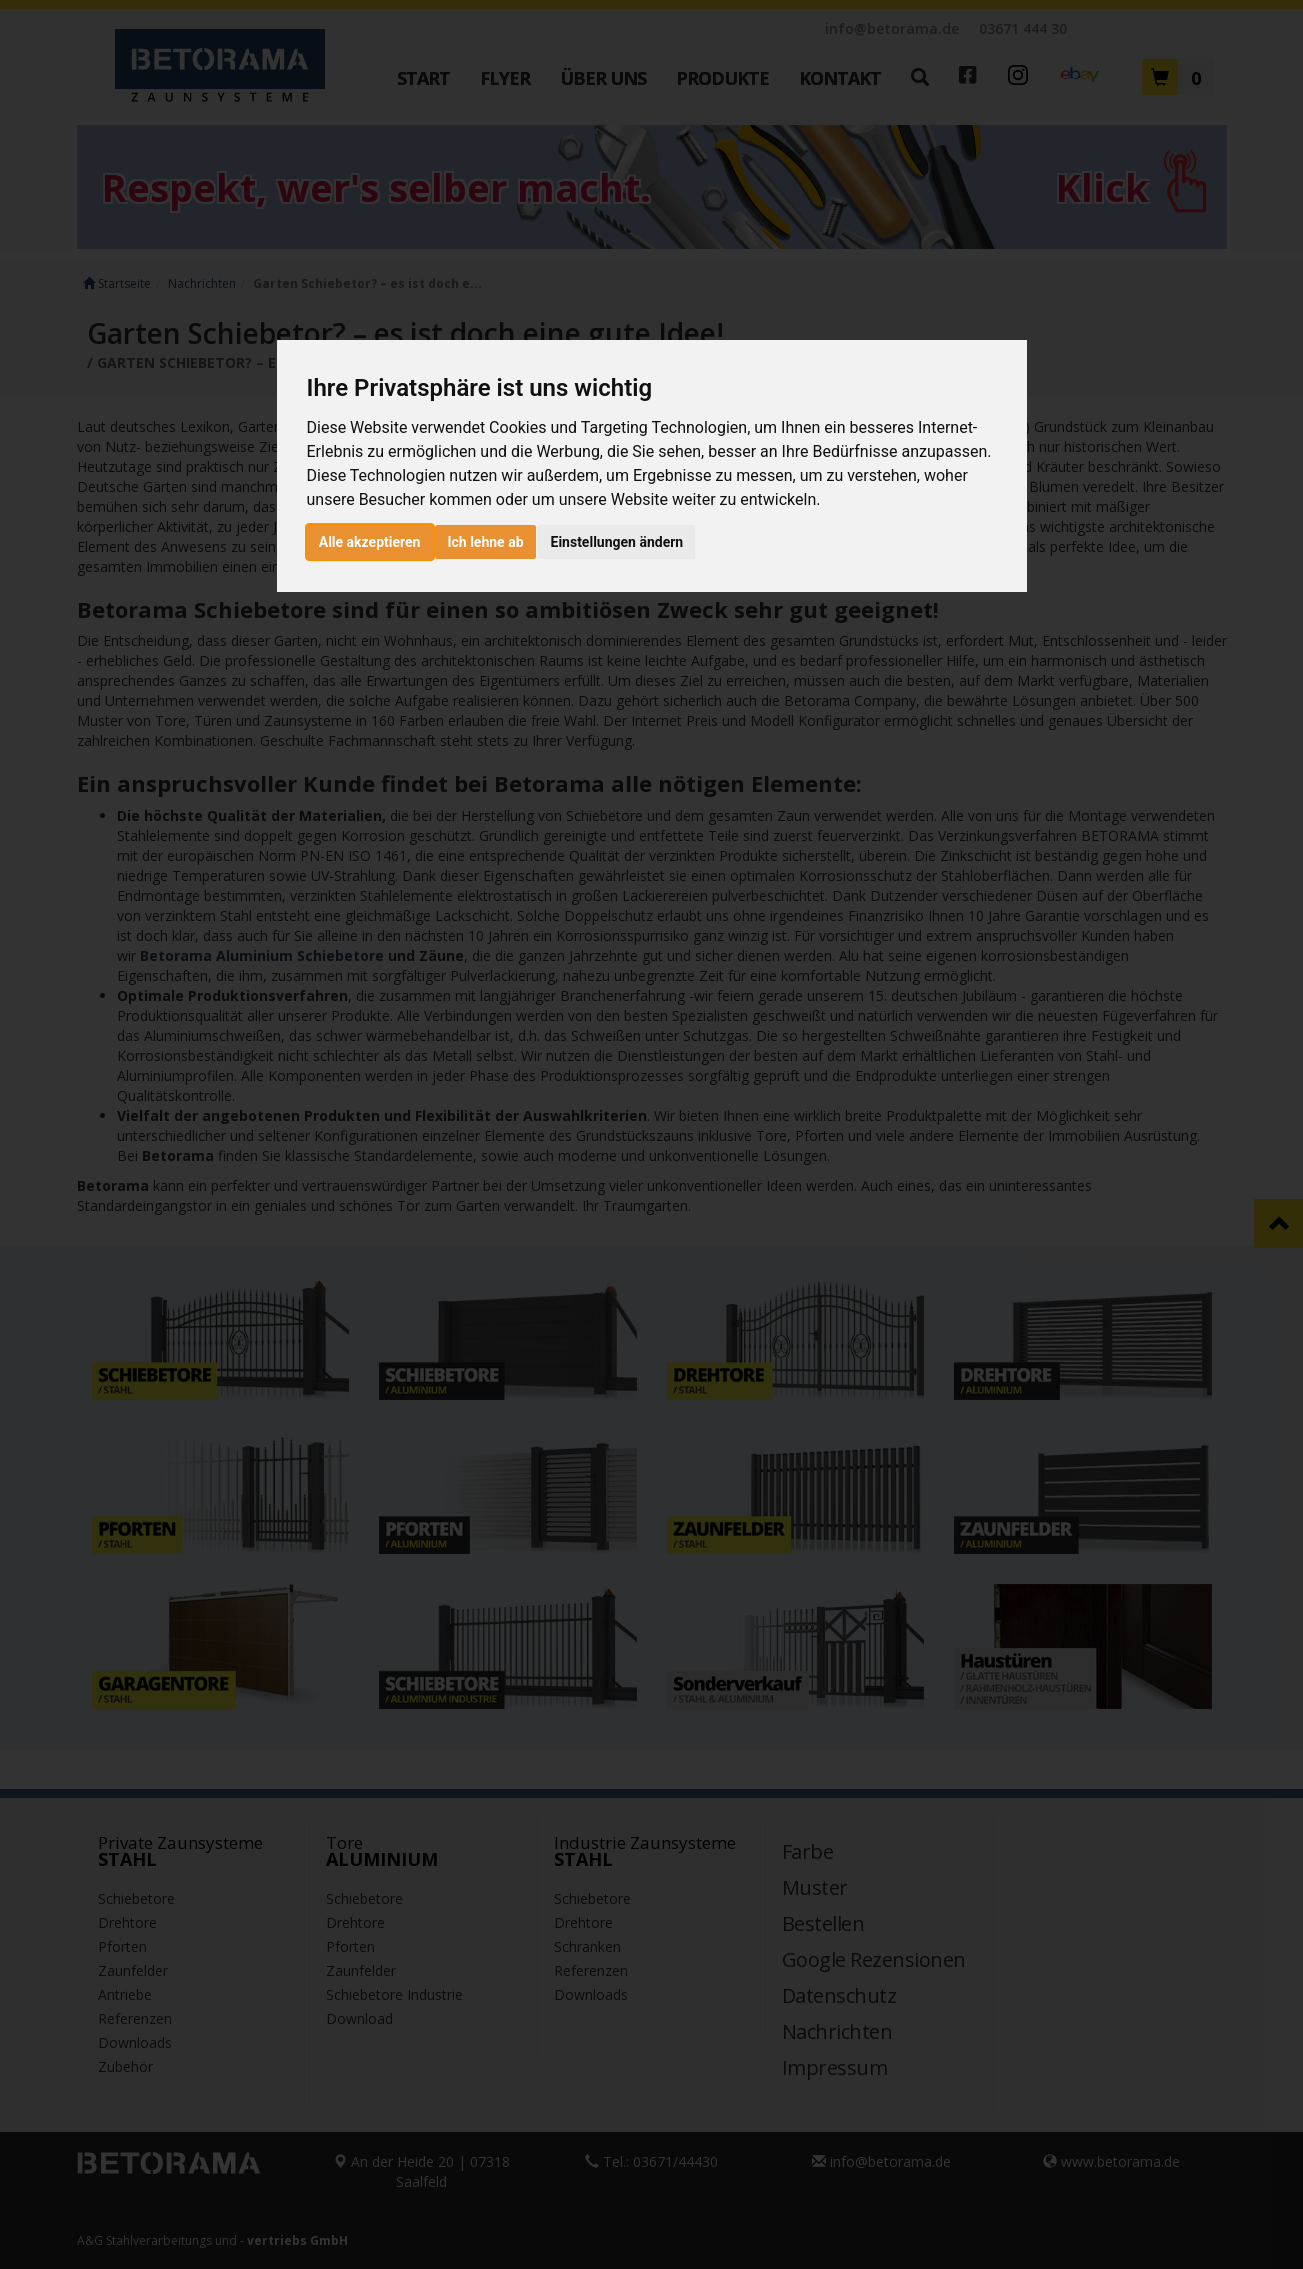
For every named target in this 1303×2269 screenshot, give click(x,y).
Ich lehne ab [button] (485, 542)
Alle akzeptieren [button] (370, 542)
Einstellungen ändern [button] (617, 542)
